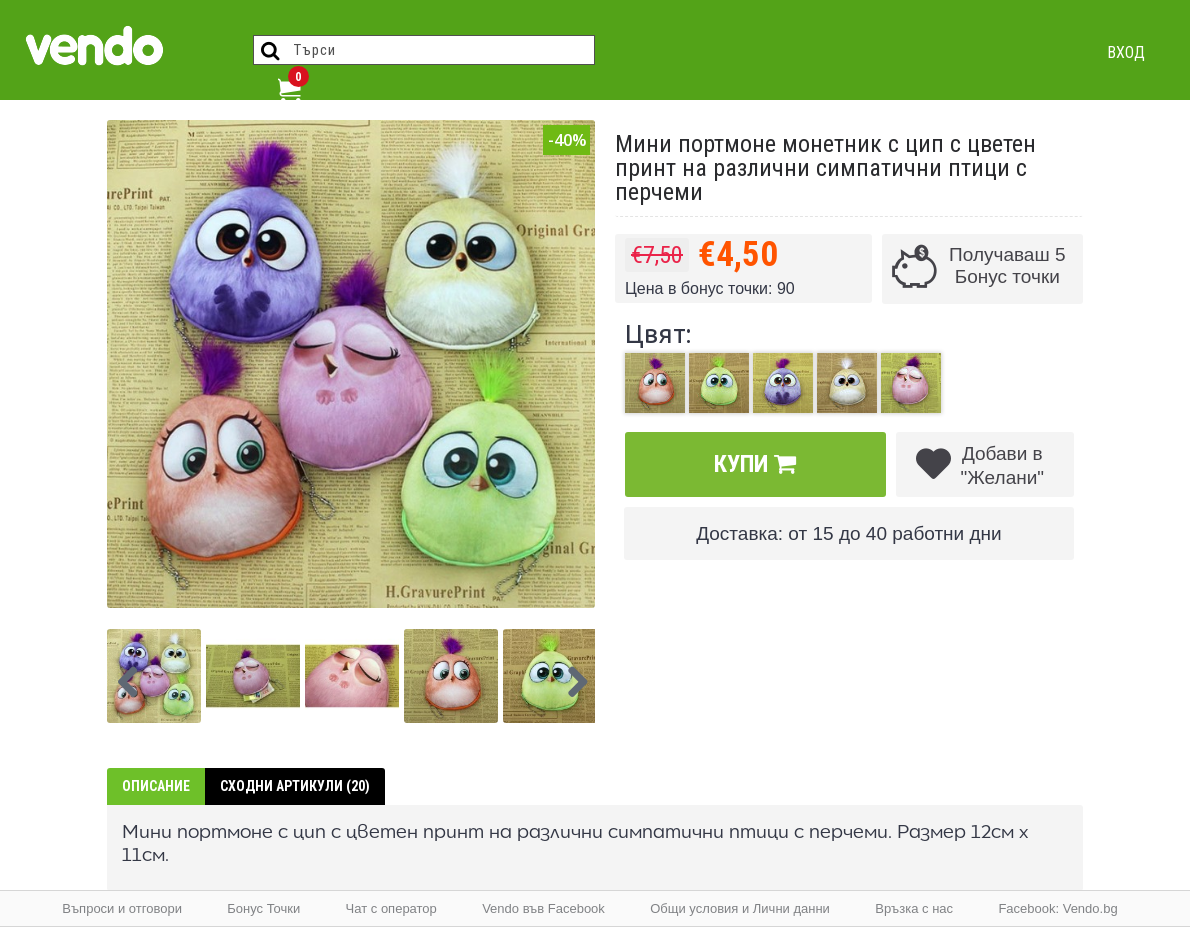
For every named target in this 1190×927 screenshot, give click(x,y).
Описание (156, 786)
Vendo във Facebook (543, 908)
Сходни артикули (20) (295, 786)
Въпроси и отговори (122, 908)
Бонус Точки (263, 908)
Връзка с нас (914, 908)
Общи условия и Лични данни (740, 908)
